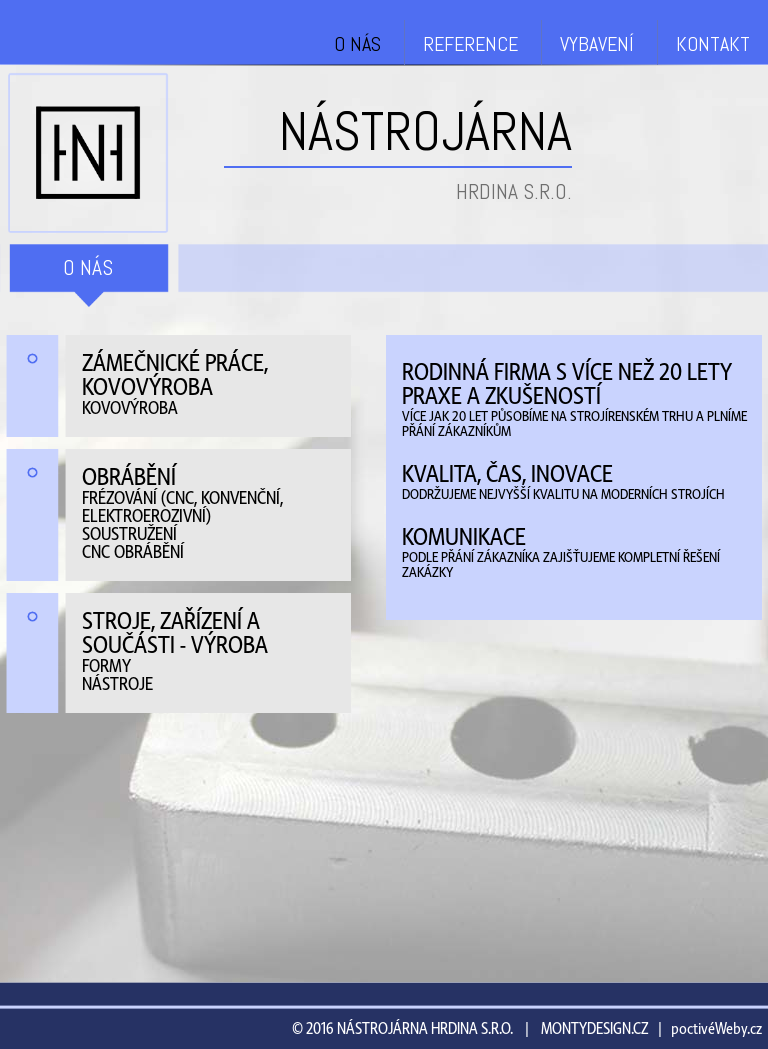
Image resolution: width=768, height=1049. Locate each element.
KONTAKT (713, 44)
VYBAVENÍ (597, 44)
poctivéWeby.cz (716, 1029)
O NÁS (357, 44)
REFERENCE (470, 44)
